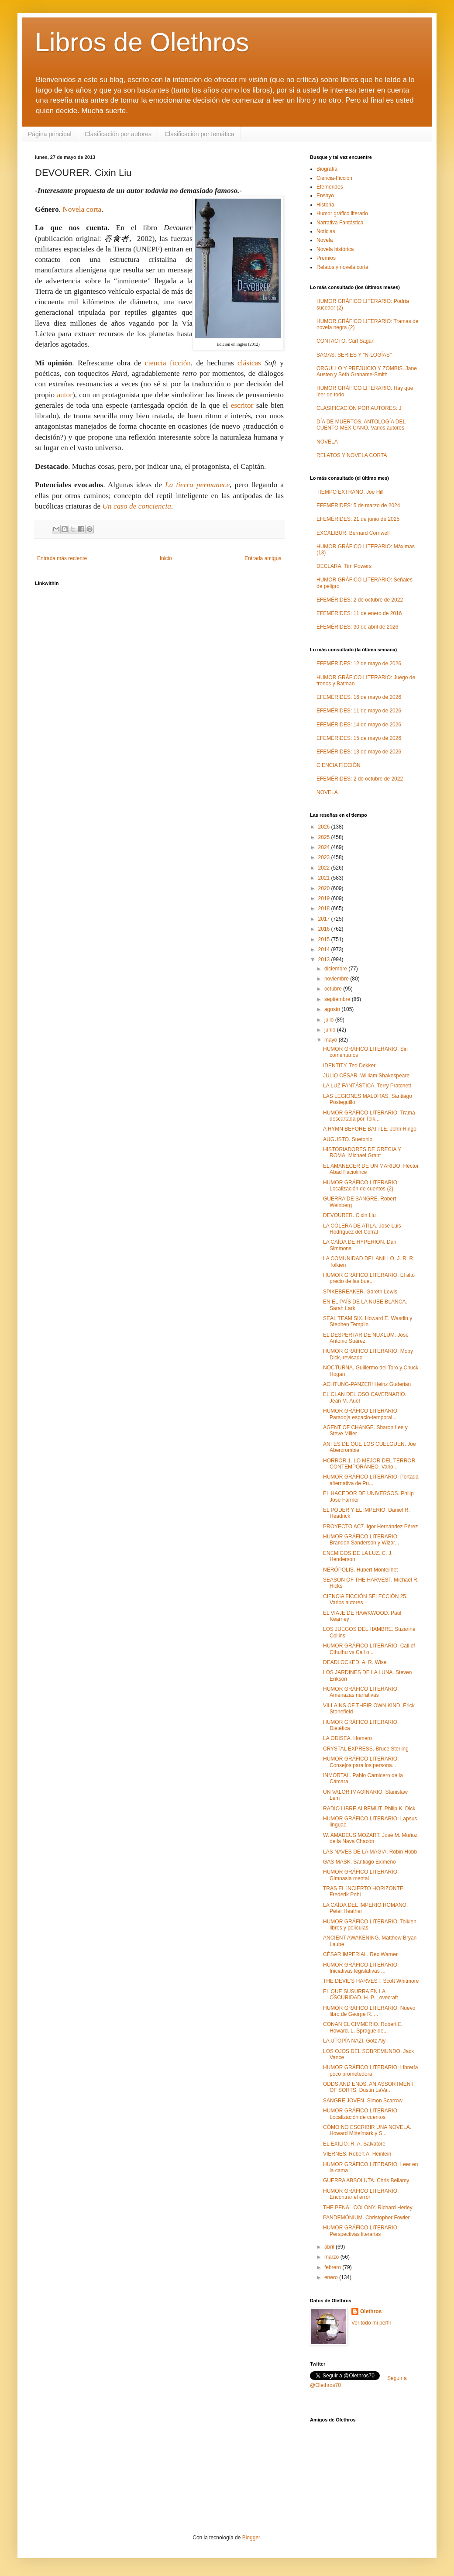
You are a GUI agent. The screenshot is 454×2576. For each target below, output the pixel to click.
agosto (332, 1009)
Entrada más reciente (62, 558)
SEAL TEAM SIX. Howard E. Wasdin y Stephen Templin (367, 1321)
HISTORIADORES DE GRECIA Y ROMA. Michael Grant (362, 1152)
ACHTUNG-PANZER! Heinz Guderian (367, 1384)
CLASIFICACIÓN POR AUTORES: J (358, 408)
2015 (324, 939)
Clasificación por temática (199, 134)
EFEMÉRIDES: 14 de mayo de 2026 (358, 725)
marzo (332, 2257)
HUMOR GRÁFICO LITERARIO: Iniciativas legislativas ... (361, 1968)
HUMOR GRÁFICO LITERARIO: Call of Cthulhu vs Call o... (369, 1649)
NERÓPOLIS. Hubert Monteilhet (360, 1570)
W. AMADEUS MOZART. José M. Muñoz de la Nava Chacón (370, 1838)
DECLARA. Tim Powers (343, 566)
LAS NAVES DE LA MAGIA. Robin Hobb (370, 1852)
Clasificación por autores (118, 134)
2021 (324, 878)
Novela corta (81, 209)
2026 (324, 827)
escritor (241, 405)
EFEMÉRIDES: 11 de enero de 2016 (359, 613)
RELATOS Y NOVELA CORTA (351, 455)
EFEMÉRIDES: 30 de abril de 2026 (357, 627)
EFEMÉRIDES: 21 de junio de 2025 (357, 519)
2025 (324, 837)
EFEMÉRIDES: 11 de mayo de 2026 (358, 711)
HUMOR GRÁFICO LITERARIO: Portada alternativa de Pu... (371, 1480)
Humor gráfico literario (342, 213)
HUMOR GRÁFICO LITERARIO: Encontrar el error (361, 2194)
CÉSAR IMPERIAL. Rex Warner (360, 1954)
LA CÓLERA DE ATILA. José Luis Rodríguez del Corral (362, 1229)
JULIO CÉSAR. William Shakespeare (366, 1076)
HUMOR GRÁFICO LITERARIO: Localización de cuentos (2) (361, 1186)
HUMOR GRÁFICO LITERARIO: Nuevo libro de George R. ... (369, 2011)
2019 (324, 898)
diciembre (336, 969)
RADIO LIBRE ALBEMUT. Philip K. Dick (369, 1809)
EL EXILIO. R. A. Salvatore (354, 2144)
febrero (333, 2267)
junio (330, 1030)
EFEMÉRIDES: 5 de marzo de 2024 (358, 505)
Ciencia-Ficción (334, 178)
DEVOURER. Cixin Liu (349, 1215)
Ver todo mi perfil (371, 2323)
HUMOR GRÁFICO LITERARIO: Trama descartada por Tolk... (369, 1116)
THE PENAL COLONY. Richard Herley (368, 2208)
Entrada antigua (263, 558)
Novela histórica (335, 249)
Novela (324, 240)
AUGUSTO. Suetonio (347, 1139)
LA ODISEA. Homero (347, 1738)
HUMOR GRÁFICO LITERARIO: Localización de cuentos (361, 2114)
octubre (333, 989)
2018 (324, 908)
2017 (324, 919)
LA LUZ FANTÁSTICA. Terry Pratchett (367, 1086)
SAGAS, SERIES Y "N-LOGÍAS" (354, 355)
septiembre (338, 999)
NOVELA (327, 442)
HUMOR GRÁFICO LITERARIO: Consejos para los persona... (361, 1762)
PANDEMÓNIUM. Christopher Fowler (366, 2218)
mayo (331, 1040)
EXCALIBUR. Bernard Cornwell (352, 533)
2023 (324, 857)
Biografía (326, 169)
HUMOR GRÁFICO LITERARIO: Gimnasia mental (361, 1875)
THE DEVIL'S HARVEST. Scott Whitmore (371, 1981)
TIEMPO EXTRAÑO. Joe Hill (349, 492)
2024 (324, 847)
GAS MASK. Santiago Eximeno (359, 1862)
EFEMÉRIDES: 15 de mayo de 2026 (358, 738)
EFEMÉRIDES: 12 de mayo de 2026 (358, 663)
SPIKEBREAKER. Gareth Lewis (360, 1292)
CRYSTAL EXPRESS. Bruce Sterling (366, 1749)
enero (331, 2277)
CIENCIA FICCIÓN (338, 765)
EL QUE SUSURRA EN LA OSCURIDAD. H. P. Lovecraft (360, 1994)
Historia (325, 205)
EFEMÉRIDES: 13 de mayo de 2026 (358, 752)
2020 (324, 888)
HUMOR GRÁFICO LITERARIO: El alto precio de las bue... (369, 1278)
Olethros (371, 2311)
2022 (324, 868)
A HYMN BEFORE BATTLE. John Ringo (369, 1129)
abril (330, 2247)
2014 (324, 949)
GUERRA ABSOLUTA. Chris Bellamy (366, 2180)
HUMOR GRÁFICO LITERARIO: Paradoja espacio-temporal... (361, 1414)
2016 (324, 929)
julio (329, 1020)
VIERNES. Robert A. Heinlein (357, 2154)
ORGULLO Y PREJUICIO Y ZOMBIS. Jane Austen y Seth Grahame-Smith (366, 371)
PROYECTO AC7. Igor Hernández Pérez (370, 1527)
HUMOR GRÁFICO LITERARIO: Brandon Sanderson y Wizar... (361, 1540)
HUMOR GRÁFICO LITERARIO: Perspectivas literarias (361, 2231)
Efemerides (329, 187)
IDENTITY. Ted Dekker (349, 1066)
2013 (324, 959)
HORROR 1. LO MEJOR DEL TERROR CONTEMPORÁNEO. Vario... (369, 1464)
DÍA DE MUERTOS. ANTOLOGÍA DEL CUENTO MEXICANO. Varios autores (361, 425)
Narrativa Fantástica (339, 223)
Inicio (166, 558)
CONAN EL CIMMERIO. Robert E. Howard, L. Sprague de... (363, 2027)
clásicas (249, 363)
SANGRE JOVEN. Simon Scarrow (362, 2101)
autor (64, 395)
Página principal (50, 134)
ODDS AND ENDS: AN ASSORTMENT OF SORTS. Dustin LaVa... (368, 2087)
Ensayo (325, 196)
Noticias (325, 231)
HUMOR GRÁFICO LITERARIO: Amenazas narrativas (361, 1692)
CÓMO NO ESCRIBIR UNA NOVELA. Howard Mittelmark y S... (367, 2130)
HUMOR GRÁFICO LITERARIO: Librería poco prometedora (370, 2070)
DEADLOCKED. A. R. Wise (354, 1662)
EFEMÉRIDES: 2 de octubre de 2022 (359, 600)
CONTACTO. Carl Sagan (345, 341)
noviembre (337, 979)
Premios (326, 258)
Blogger (251, 2538)
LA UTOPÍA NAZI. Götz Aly (354, 2041)
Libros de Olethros (142, 42)
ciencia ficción (168, 363)
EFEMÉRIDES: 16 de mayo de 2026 (358, 697)
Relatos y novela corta (342, 267)
